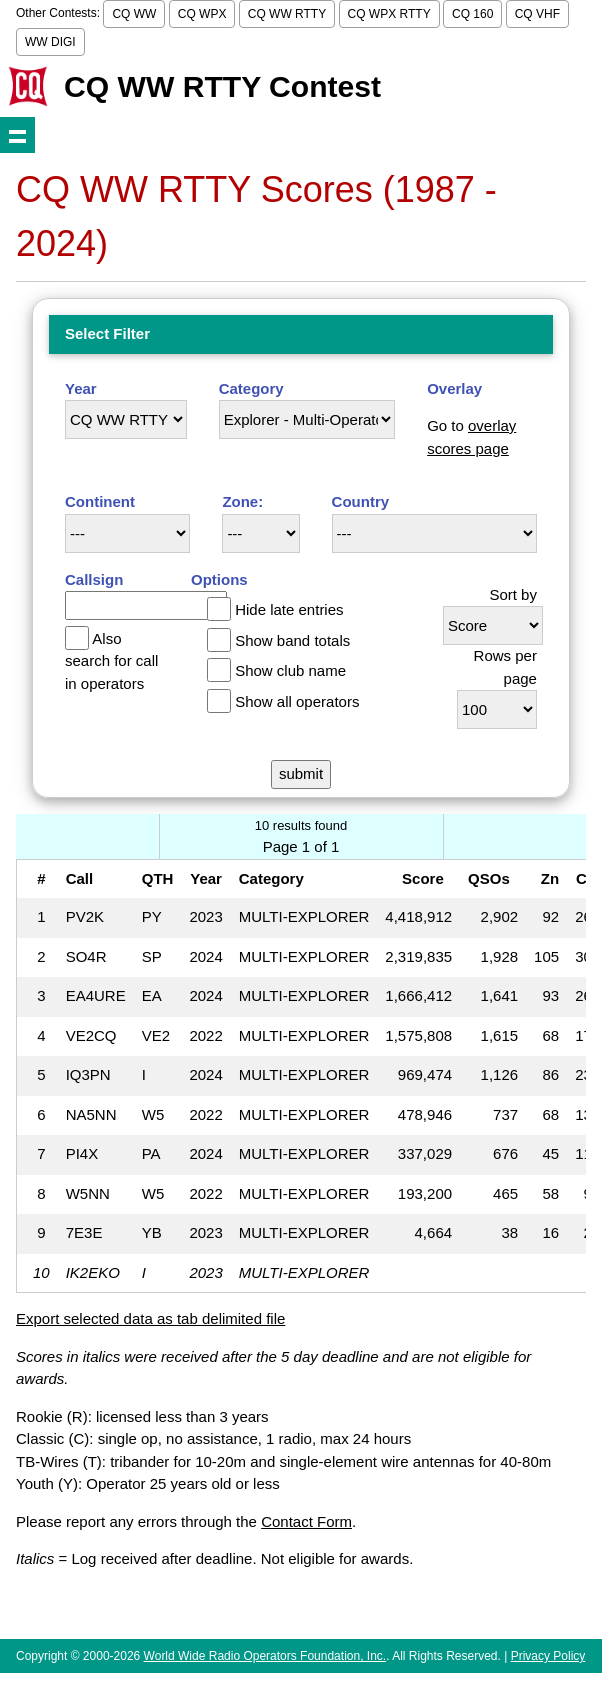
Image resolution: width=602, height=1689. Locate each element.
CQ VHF (537, 14)
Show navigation (17, 134)
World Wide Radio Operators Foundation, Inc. (265, 1656)
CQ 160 (472, 14)
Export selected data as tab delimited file (150, 1318)
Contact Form (306, 1521)
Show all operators (297, 701)
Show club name (290, 670)
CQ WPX (202, 14)
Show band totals (292, 640)
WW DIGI (50, 42)
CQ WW (134, 14)
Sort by (513, 594)
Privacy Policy (548, 1656)
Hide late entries (289, 609)
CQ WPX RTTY (389, 14)
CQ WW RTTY (287, 14)
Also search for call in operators (111, 661)
